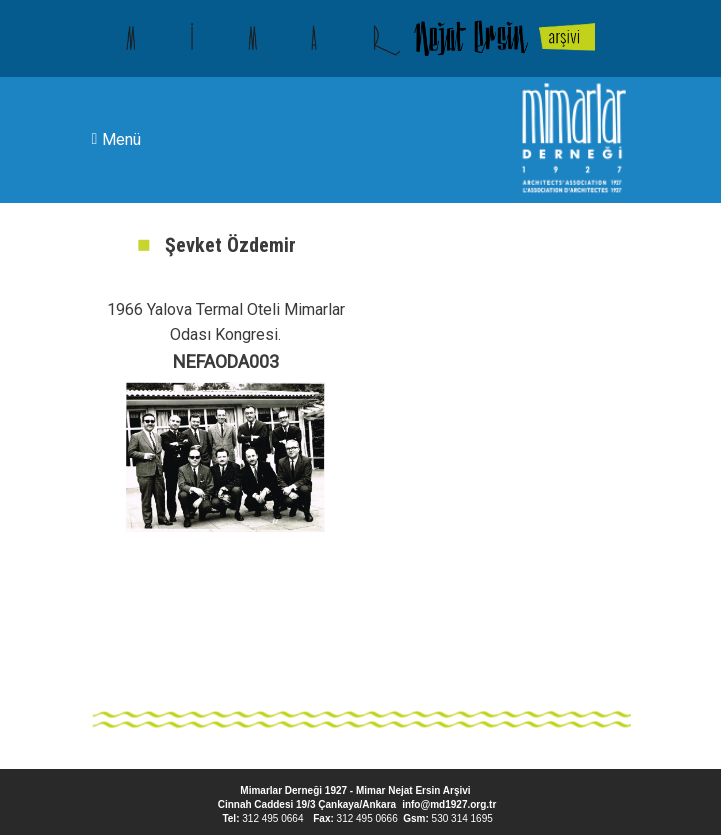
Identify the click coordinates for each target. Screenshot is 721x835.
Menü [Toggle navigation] (117, 139)
